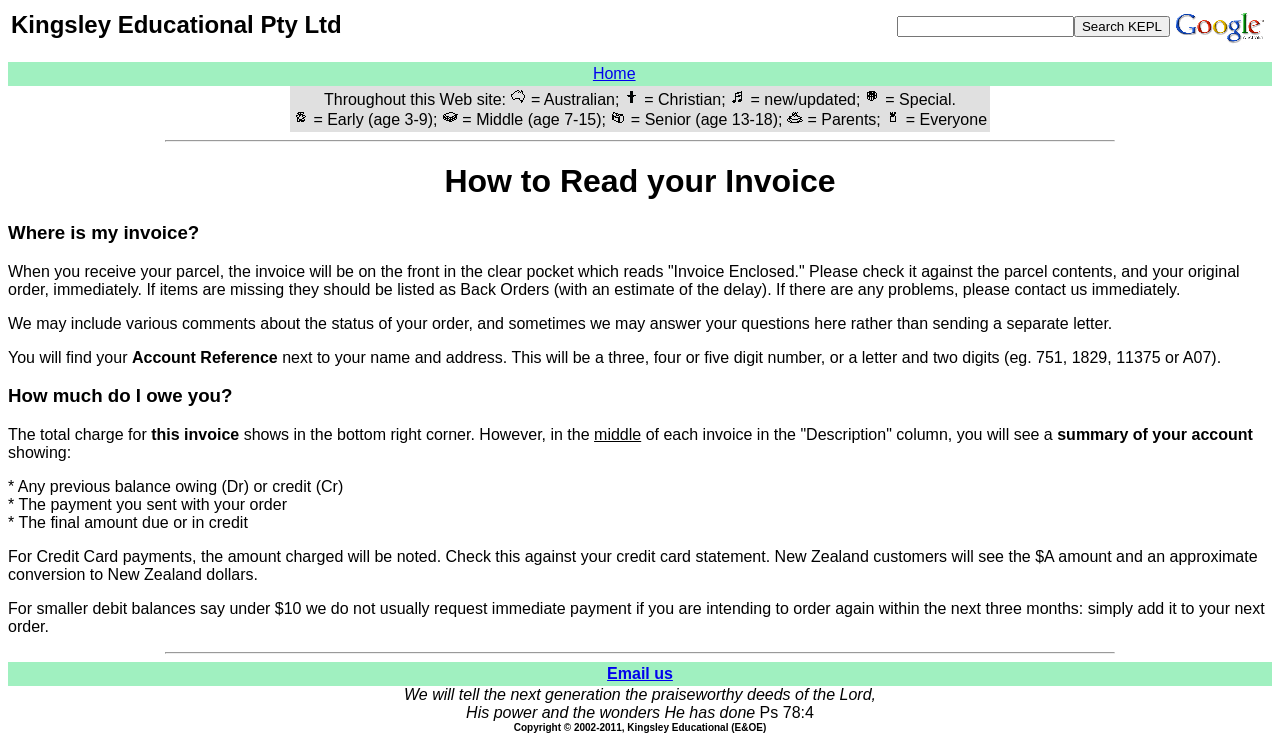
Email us (640, 673)
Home (614, 73)
